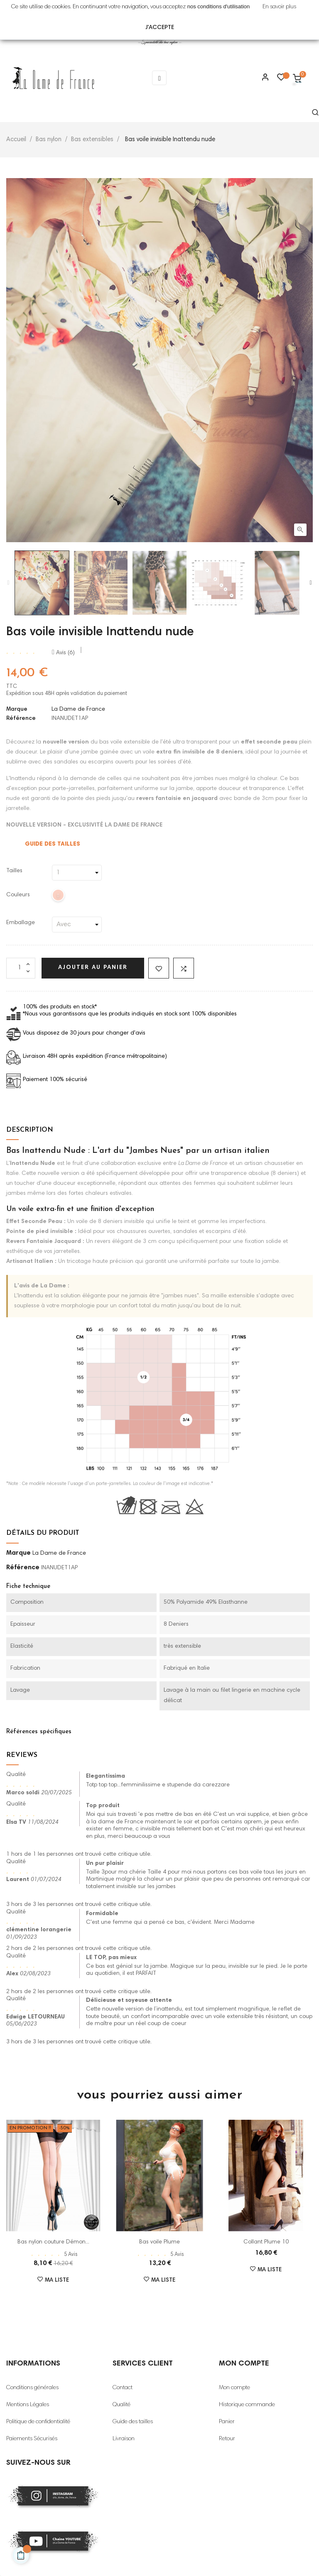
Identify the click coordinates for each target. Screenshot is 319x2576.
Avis (63, 653)
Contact (123, 2388)
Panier (227, 2422)
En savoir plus (279, 7)
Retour (227, 2439)
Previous (8, 583)
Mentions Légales (27, 2405)
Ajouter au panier (93, 968)
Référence (21, 719)
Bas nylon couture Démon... (53, 2242)
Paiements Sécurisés (31, 2439)
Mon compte (234, 2388)
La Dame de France (78, 709)
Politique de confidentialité (38, 2422)
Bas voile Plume (159, 2242)
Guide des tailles (133, 2422)
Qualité (121, 2405)
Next (311, 583)
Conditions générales (32, 2388)
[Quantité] (20, 968)
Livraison (124, 2439)
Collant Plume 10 (266, 2242)
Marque (16, 709)
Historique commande (247, 2405)
